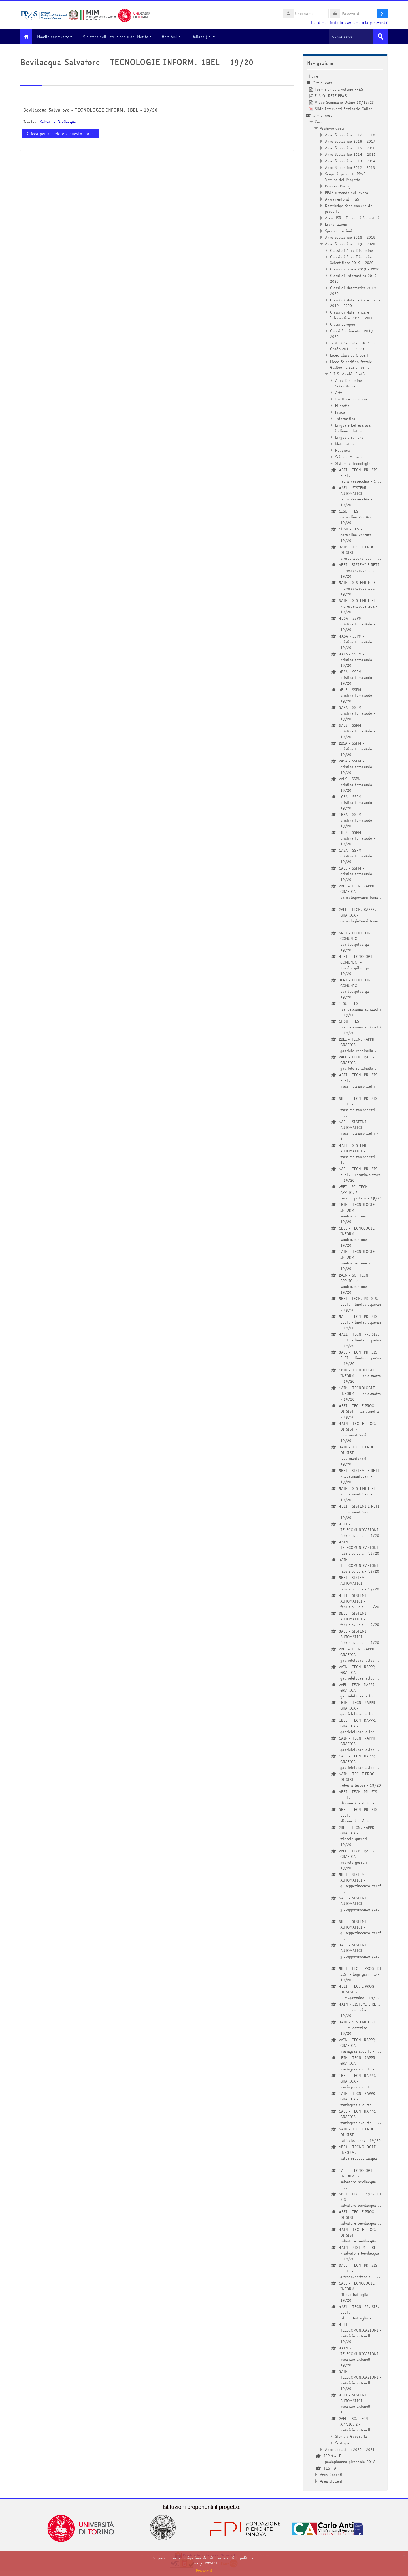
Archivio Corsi (332, 128)
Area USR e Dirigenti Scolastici (352, 217)
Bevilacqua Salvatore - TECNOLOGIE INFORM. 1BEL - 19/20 (90, 109)
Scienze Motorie (349, 456)
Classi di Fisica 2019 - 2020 (354, 269)
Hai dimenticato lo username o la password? (349, 22)
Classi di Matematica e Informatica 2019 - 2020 (351, 314)
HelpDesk (175, 36)
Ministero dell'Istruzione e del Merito (121, 36)
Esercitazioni (336, 224)
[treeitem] (345, 1278)
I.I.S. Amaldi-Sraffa (348, 373)
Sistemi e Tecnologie (352, 463)
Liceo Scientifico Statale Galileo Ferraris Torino (351, 364)
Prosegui (204, 2571)
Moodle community (58, 36)
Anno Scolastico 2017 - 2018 (350, 134)
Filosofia (342, 405)
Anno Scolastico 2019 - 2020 (350, 243)
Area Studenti (331, 2481)
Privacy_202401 (204, 2563)
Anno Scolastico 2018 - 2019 (350, 237)
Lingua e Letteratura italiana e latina (353, 427)
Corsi (319, 121)
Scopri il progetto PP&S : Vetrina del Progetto (346, 176)
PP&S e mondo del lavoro (346, 192)
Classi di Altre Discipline (351, 250)
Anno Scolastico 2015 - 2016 (350, 147)
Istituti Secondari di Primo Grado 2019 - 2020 (353, 345)
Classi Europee (342, 324)
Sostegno (342, 2442)
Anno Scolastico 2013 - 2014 (350, 160)
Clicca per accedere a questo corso (60, 133)
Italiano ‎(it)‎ (207, 36)
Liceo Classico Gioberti (350, 355)
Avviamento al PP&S (342, 199)
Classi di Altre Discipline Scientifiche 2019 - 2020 (351, 259)
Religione (343, 450)
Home (313, 76)
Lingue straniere (349, 437)
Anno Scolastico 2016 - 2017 (350, 141)
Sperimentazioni (338, 230)
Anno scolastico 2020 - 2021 (350, 2449)
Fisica (340, 412)
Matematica (345, 443)
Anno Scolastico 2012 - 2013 (350, 167)
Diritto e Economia (351, 399)
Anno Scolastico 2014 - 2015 (350, 154)
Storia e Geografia (351, 2436)
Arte (339, 392)
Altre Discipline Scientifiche (348, 383)
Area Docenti (331, 2474)
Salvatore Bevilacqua (58, 121)
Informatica (345, 418)
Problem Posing (337, 186)
